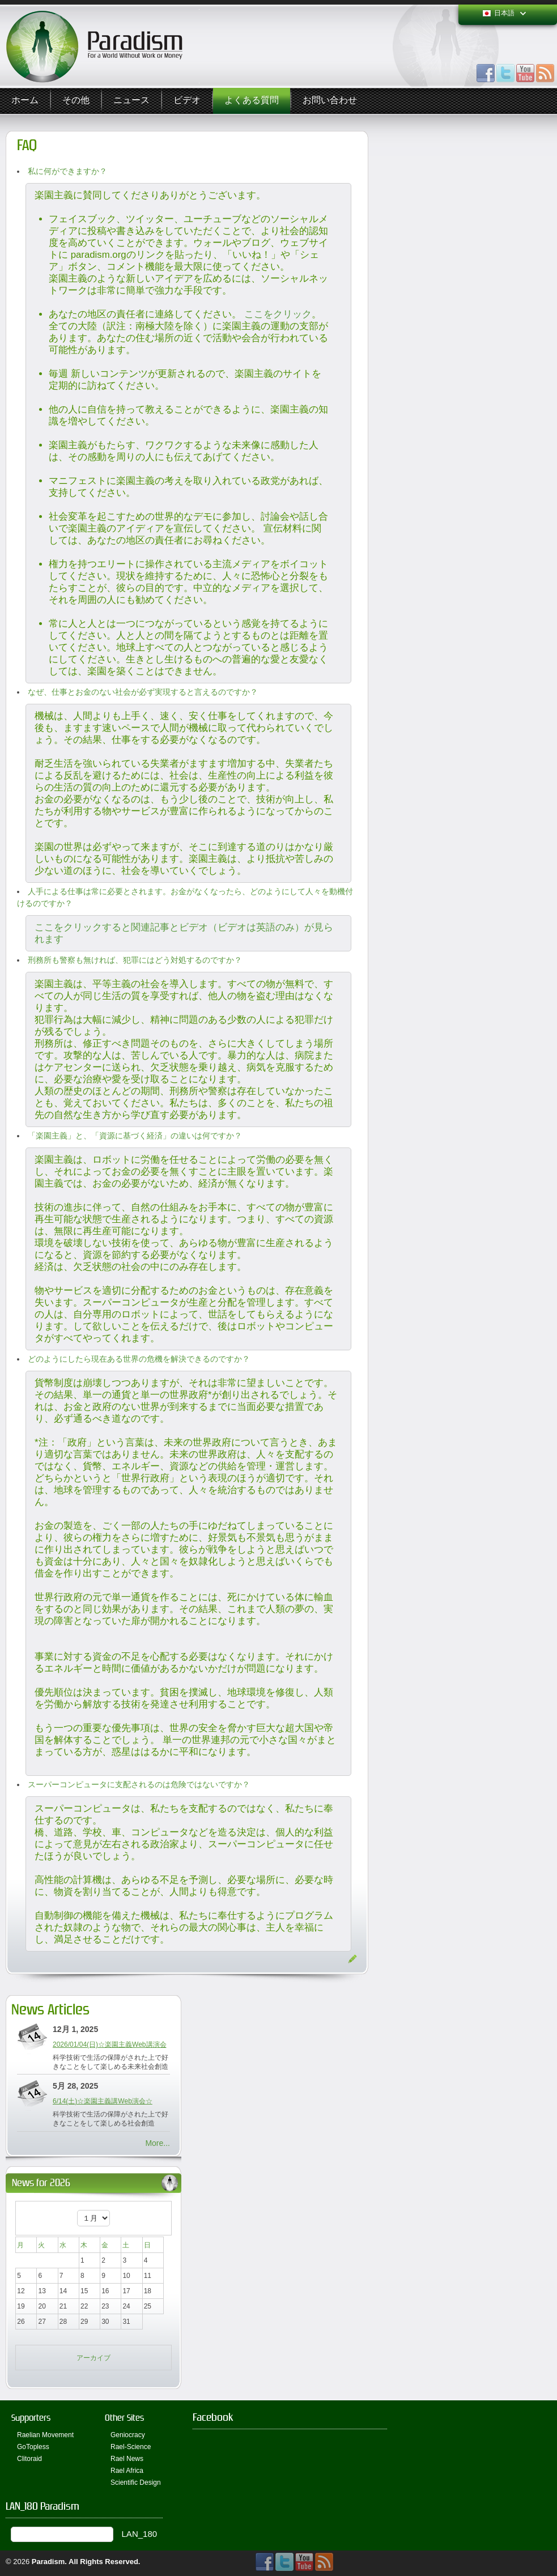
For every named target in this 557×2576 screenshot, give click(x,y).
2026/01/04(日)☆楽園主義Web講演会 (110, 2044)
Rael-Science (130, 2447)
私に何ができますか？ (67, 171)
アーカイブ (93, 2358)
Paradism (48, 2561)
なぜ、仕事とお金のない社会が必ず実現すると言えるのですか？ (143, 691)
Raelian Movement (45, 2435)
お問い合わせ (330, 100)
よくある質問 (251, 100)
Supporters (30, 2417)
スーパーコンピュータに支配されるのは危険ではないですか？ (139, 1784)
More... (157, 2143)
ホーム (25, 100)
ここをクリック (278, 314)
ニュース (131, 100)
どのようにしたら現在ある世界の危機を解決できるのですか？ (139, 1358)
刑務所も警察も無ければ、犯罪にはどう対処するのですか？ (135, 959)
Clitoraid (29, 2459)
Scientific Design (135, 2482)
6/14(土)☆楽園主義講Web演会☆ (102, 2101)
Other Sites (124, 2417)
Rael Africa (126, 2471)
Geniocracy (127, 2435)
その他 (76, 100)
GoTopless (33, 2447)
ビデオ (187, 100)
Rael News (126, 2459)
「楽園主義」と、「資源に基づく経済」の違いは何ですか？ (135, 1135)
